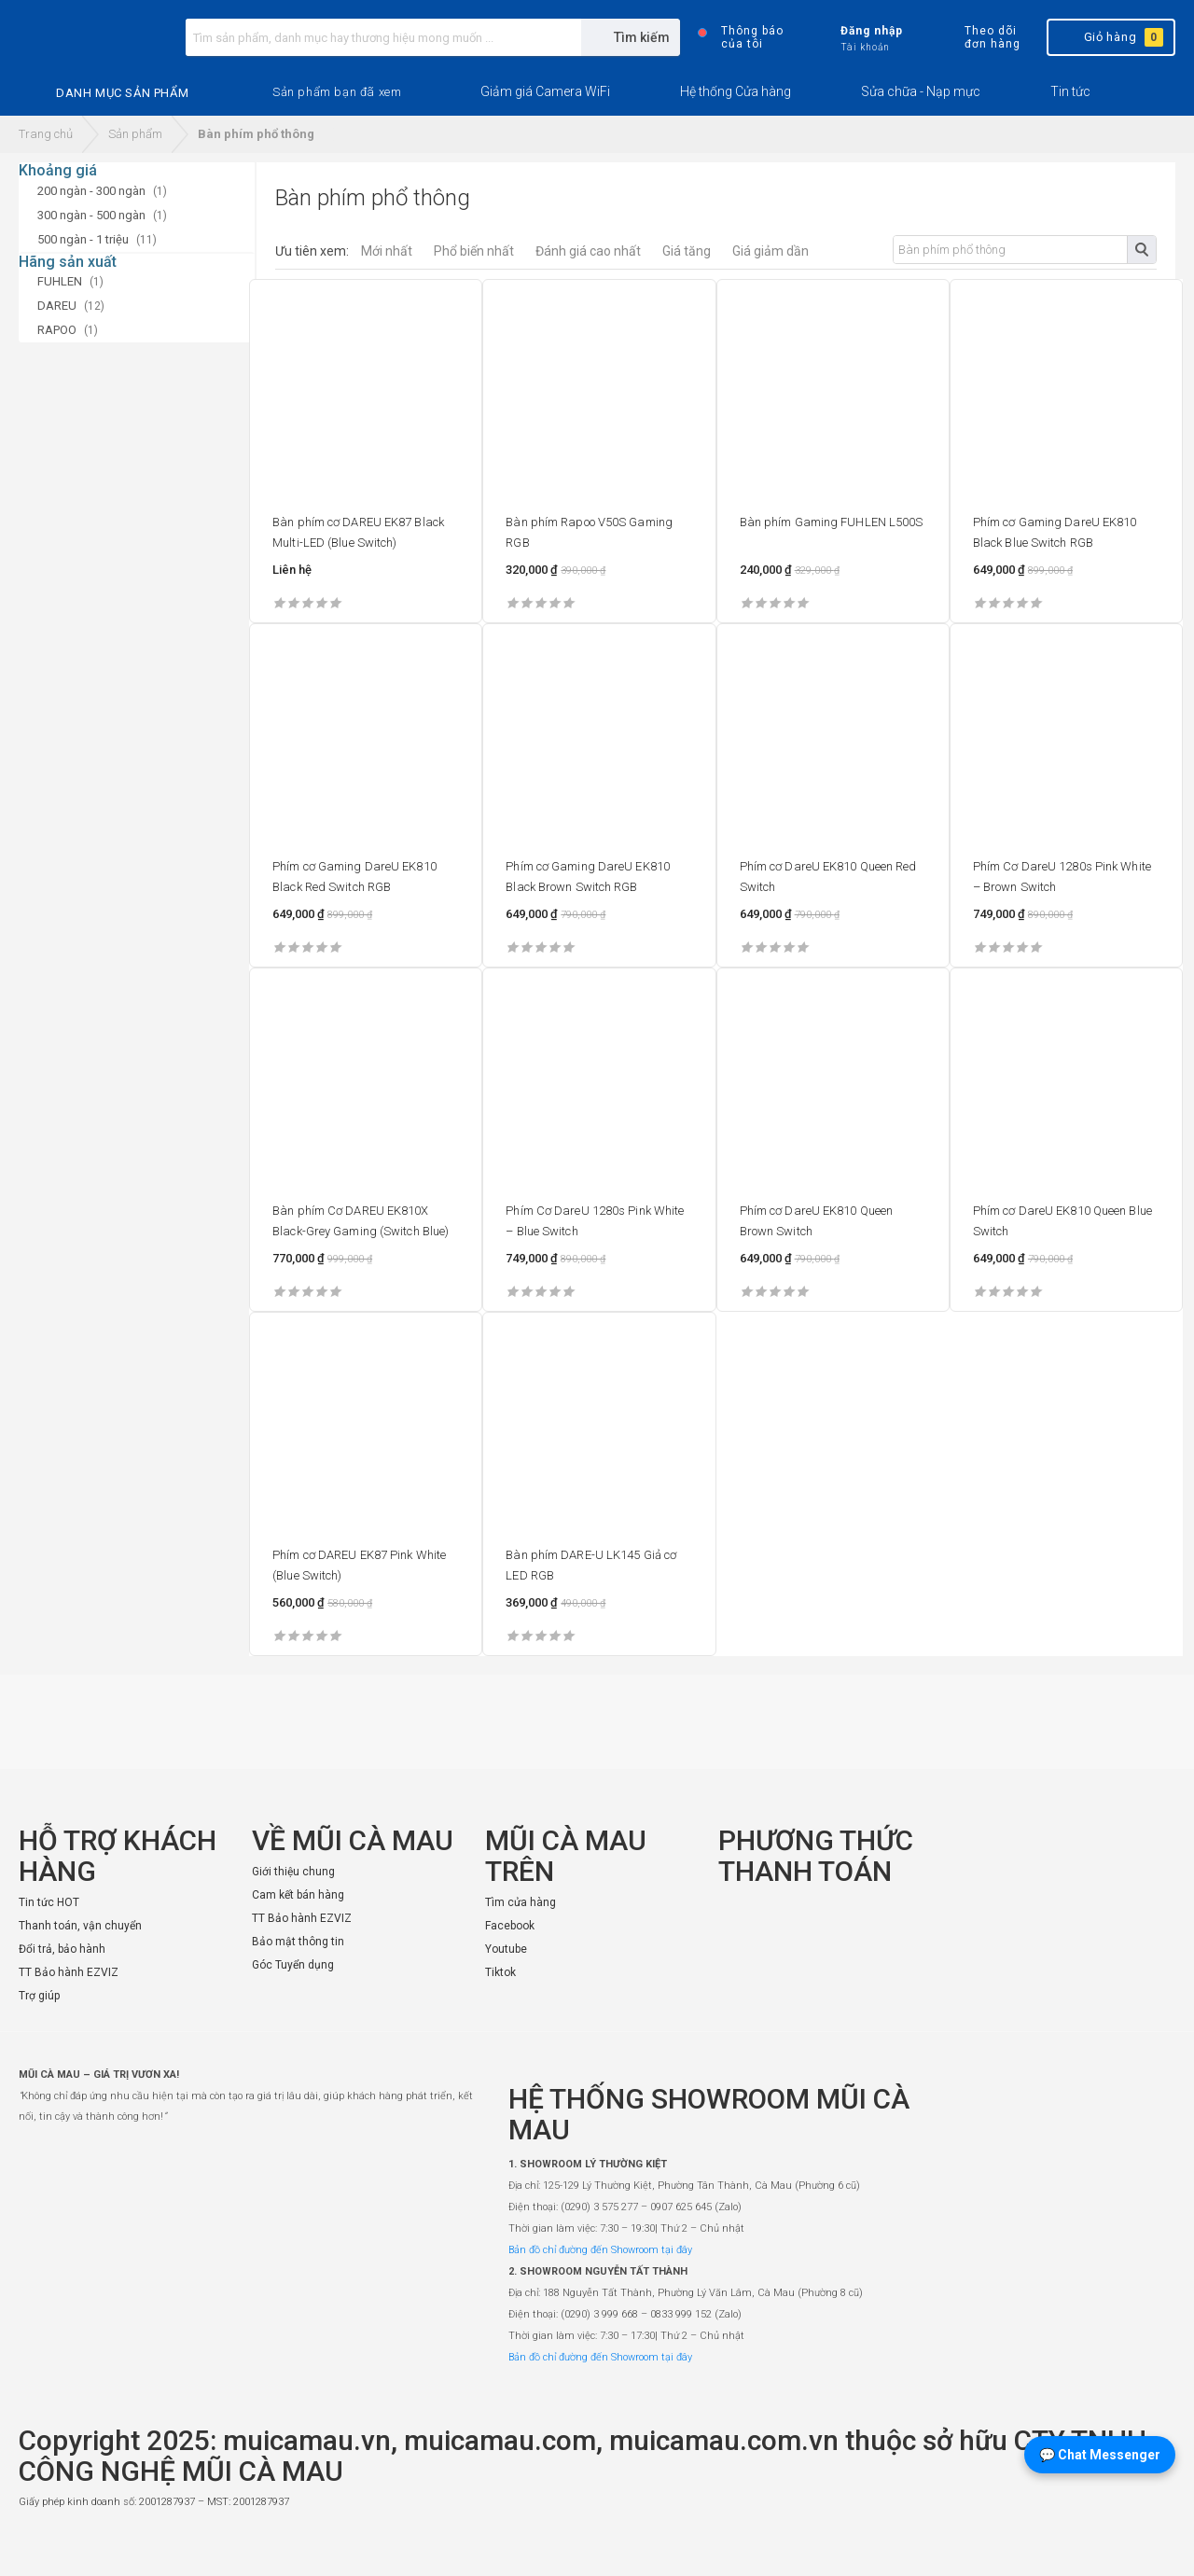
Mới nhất (386, 251)
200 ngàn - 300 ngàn (91, 191)
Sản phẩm (135, 134)
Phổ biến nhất (474, 251)
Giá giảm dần (770, 251)
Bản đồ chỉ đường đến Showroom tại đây (600, 2250)
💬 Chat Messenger (1099, 2454)
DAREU (56, 306)
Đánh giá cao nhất (588, 251)
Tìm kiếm (1141, 249)
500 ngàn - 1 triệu (83, 239)
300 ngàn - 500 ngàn (91, 215)
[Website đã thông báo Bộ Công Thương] (1119, 2544)
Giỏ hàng (1109, 37)
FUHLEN (59, 281)
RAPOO (56, 330)
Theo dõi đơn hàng (976, 37)
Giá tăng (686, 251)
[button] (336, 92)
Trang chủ (46, 134)
